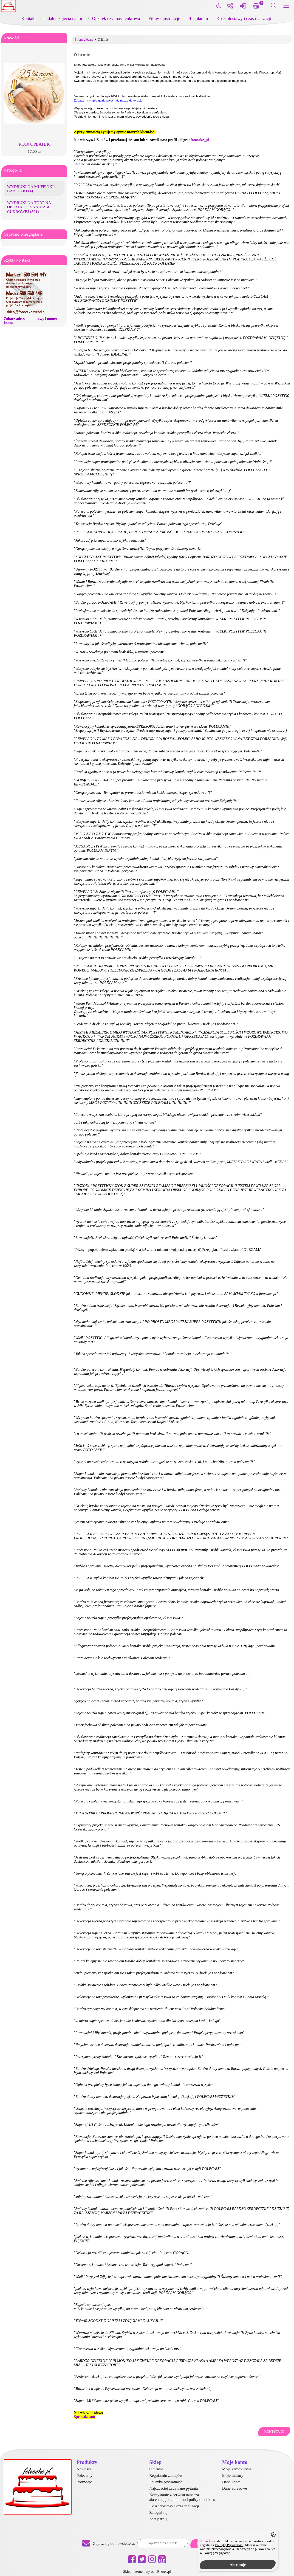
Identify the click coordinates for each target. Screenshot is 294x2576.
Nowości (11, 38)
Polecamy (84, 2475)
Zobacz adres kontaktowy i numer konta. (30, 321)
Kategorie (13, 170)
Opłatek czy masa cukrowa (116, 18)
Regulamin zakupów (166, 2475)
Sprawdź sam (84, 2417)
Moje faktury (232, 2475)
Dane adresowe (234, 2488)
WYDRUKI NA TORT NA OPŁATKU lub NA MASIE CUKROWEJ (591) (29, 207)
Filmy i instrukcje (164, 18)
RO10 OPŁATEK (34, 144)
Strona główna (84, 39)
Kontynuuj (274, 2431)
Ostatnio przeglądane (23, 234)
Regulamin (198, 18)
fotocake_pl (200, 140)
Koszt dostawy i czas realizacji (243, 18)
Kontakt (28, 18)
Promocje (84, 2482)
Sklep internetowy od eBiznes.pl (147, 2571)
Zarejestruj (158, 2519)
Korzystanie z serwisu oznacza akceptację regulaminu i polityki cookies (182, 2497)
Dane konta (231, 2482)
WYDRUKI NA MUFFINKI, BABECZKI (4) (31, 188)
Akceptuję (238, 2565)
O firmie (156, 2469)
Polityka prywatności (166, 2482)
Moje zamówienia (236, 2469)
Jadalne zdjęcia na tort (64, 18)
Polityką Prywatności (229, 2545)
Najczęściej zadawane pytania (173, 2488)
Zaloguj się (158, 2512)
